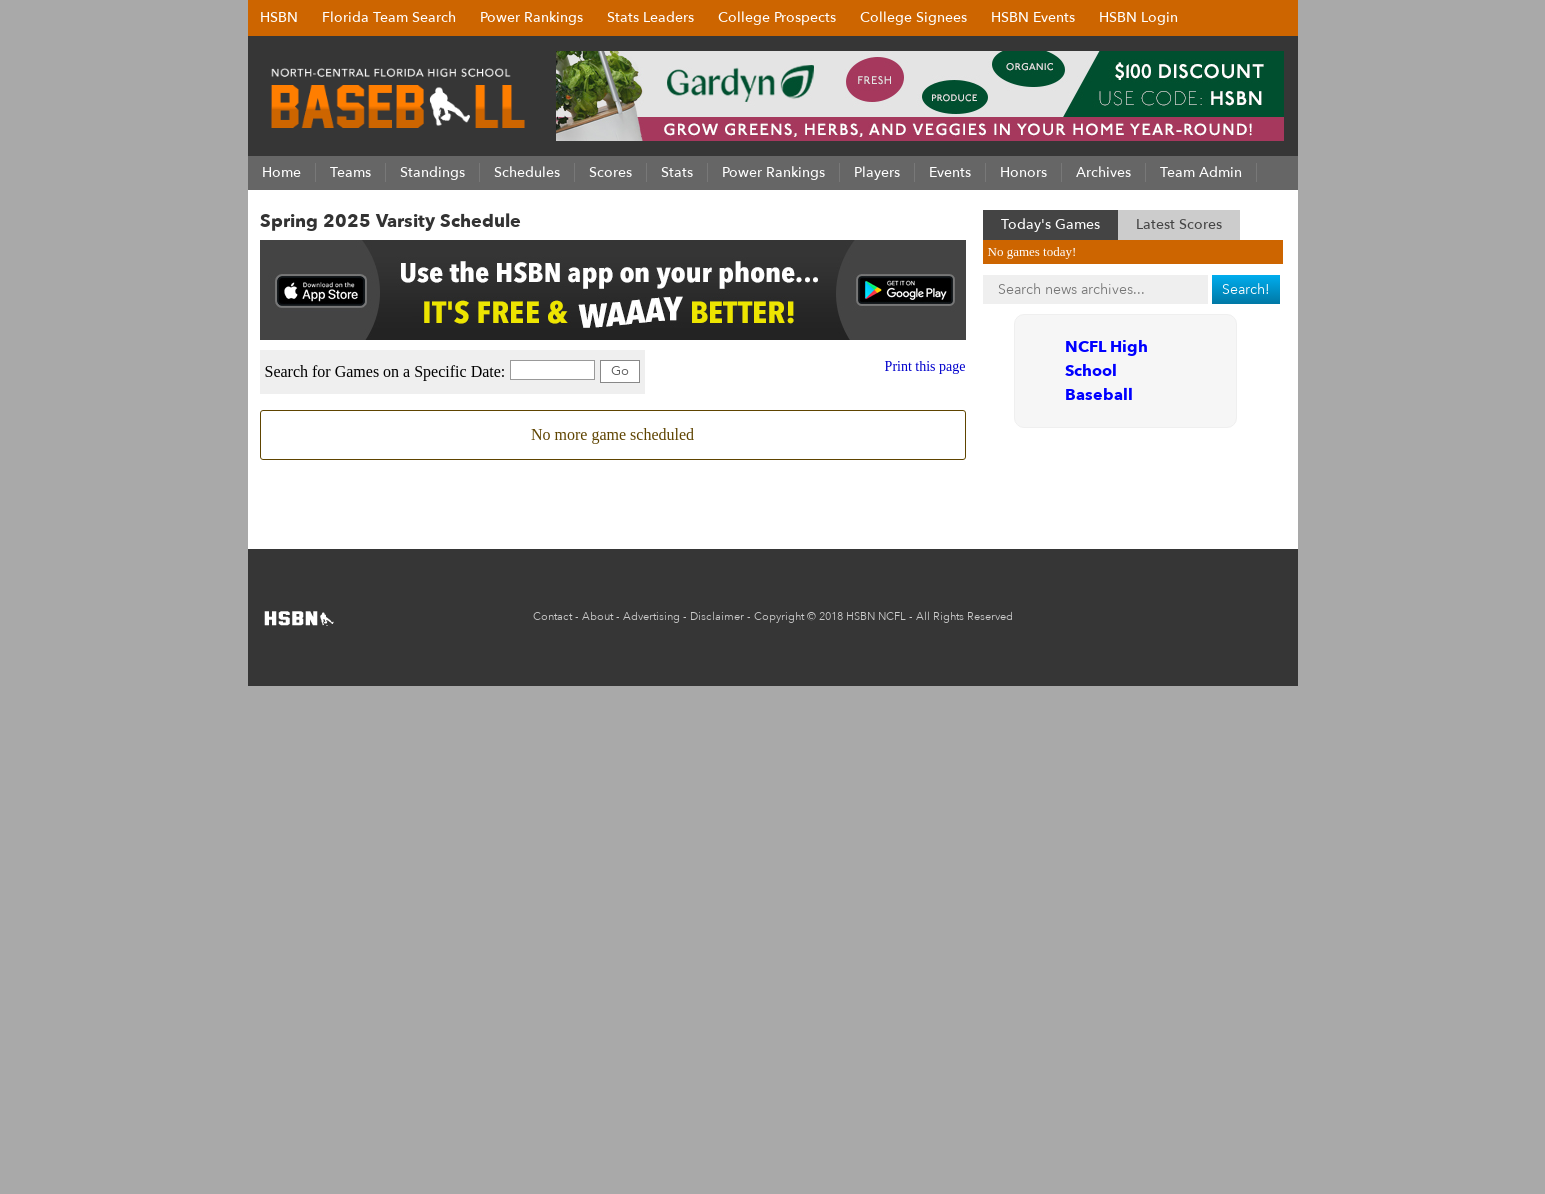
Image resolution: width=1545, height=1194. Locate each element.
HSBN (279, 17)
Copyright (779, 616)
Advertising (651, 616)
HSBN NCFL (876, 616)
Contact (552, 616)
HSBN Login (1138, 17)
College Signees (913, 17)
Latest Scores (1179, 224)
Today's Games (1050, 224)
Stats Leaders (650, 17)
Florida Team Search (389, 17)
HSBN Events (1033, 17)
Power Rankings (531, 17)
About (597, 616)
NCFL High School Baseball (1106, 371)
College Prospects (777, 17)
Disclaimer (717, 616)
